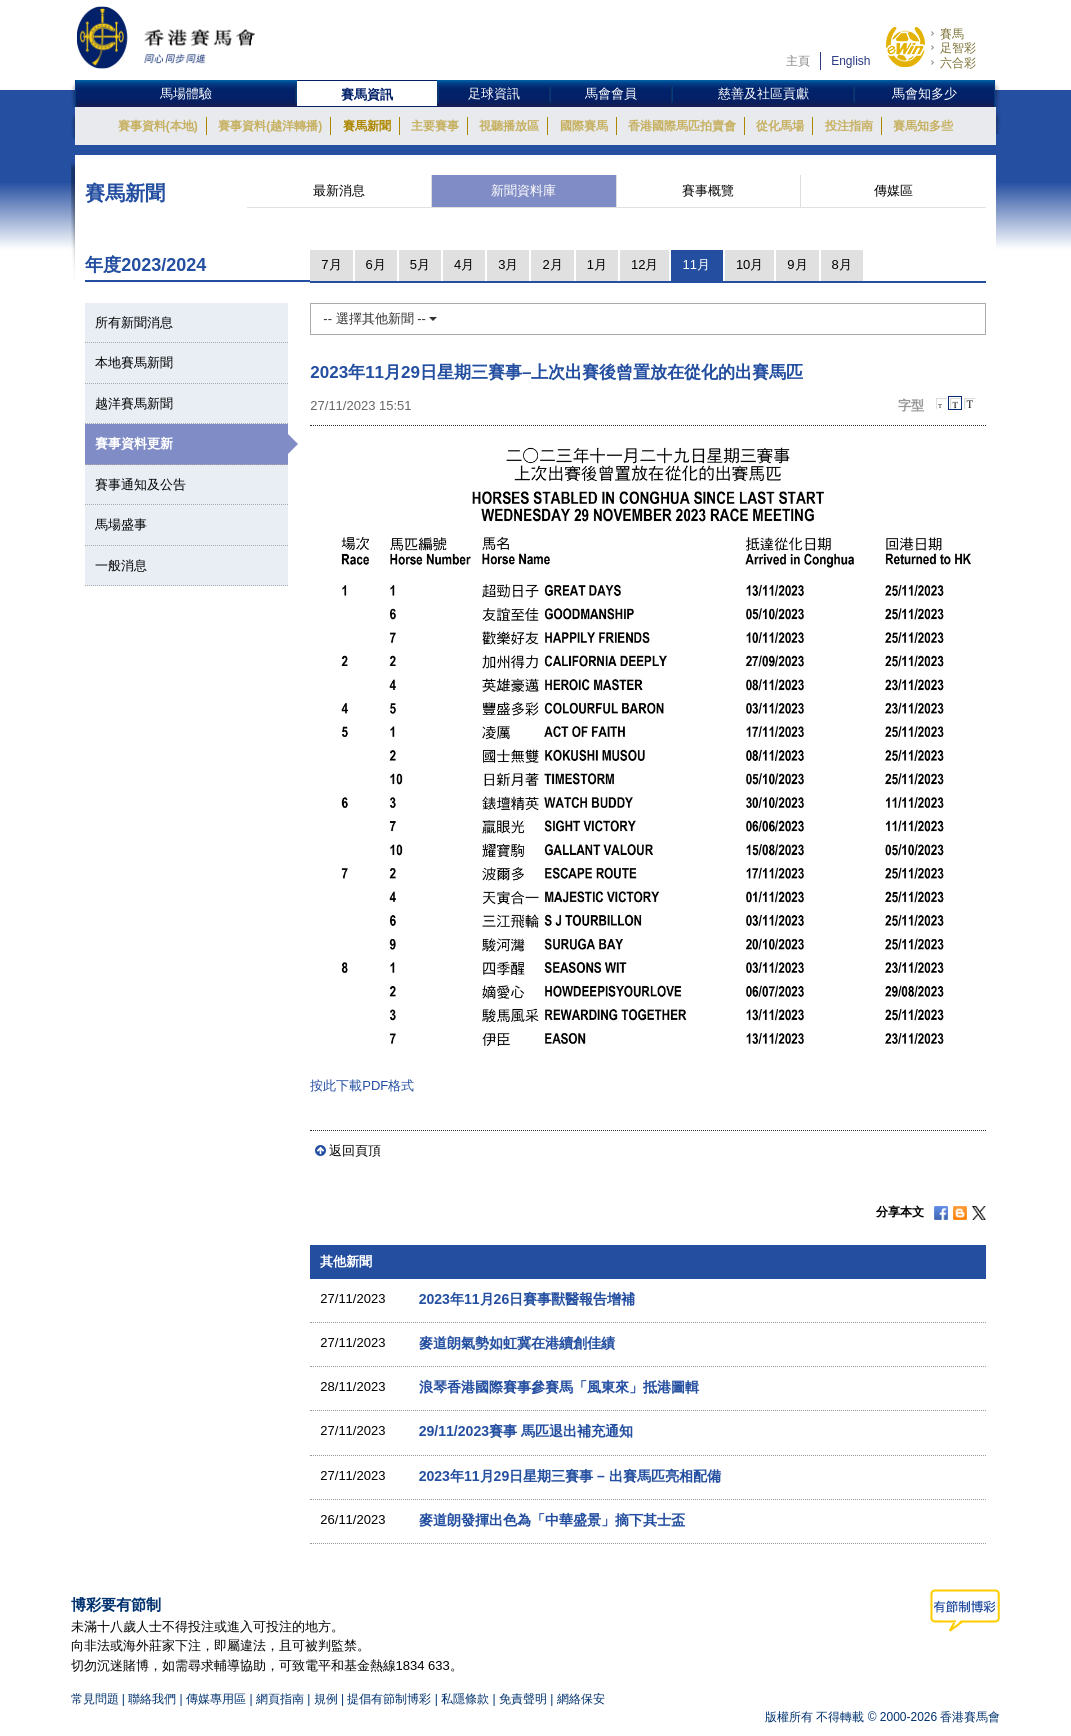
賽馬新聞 (367, 126)
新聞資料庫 (523, 190)
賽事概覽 (708, 190)
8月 (842, 264)
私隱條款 (465, 1699)
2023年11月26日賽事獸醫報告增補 (527, 1299)
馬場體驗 (186, 93)
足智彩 (958, 48)
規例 (327, 1699)
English (850, 61)
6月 (376, 264)
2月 (552, 264)
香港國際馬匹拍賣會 (682, 126)
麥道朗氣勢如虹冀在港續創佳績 (517, 1343)
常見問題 (95, 1699)
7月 (331, 264)
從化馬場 (780, 126)
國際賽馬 (584, 126)
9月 (797, 264)
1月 (597, 264)
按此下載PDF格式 (362, 1085)
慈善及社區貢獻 (763, 93)
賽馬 (952, 34)
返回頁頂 (355, 1150)
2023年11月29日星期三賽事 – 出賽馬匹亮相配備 (570, 1476)
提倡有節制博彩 (389, 1699)
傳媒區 (893, 190)
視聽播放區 (509, 126)
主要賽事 (435, 126)
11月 (695, 264)
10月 (749, 264)
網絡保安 (581, 1699)
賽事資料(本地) (158, 126)
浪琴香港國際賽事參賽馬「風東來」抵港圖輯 (559, 1387)
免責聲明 (523, 1699)
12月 (644, 264)
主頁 (798, 61)
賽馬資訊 (367, 94)
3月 (508, 264)
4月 (464, 264)
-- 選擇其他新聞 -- (380, 318)
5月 (420, 264)
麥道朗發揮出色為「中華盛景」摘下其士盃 (552, 1520)
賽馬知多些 (923, 126)
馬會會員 (611, 93)
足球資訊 (494, 93)
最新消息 (339, 190)
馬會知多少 (924, 93)
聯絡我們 (152, 1699)
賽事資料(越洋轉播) (270, 126)
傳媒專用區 (216, 1699)
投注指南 (849, 126)
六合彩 (958, 63)
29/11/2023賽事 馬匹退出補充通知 (526, 1431)
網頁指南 (280, 1699)
